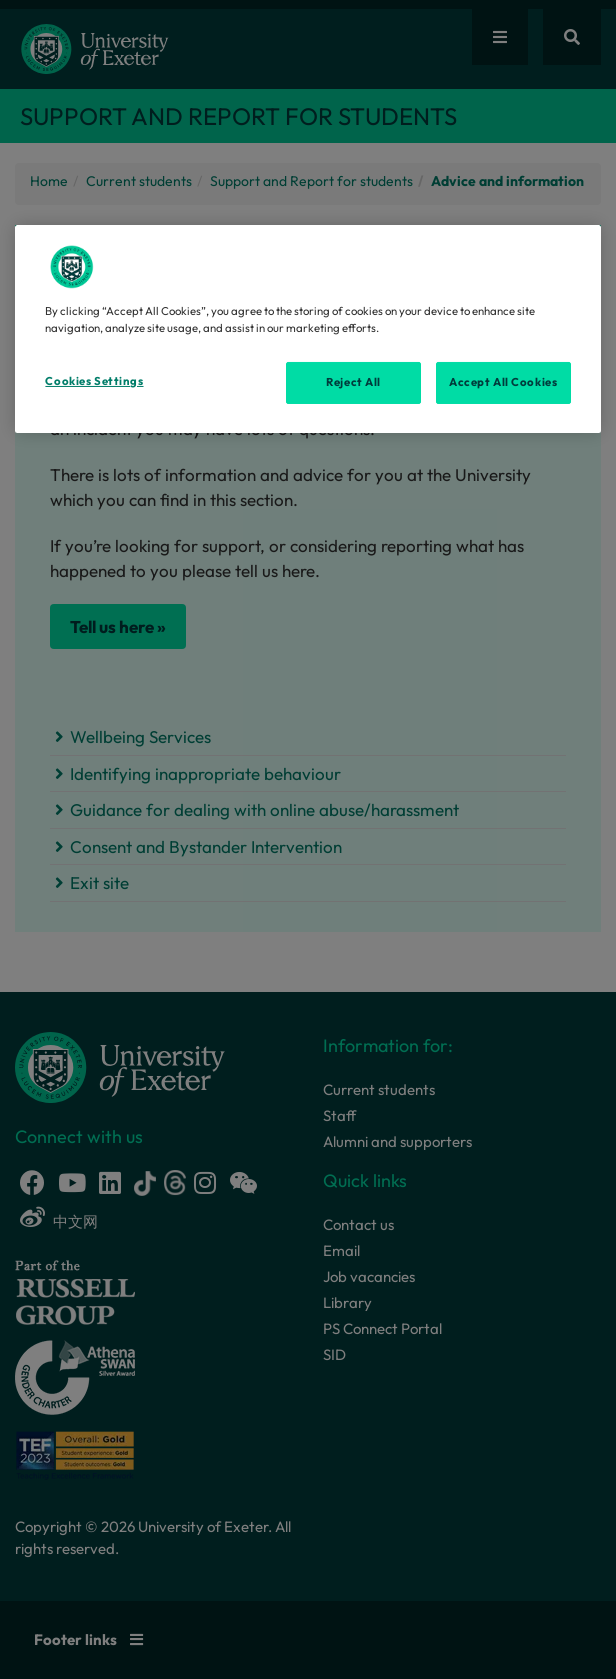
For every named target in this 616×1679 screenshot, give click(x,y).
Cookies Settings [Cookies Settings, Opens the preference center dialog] (94, 381)
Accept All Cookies (503, 382)
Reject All (353, 382)
